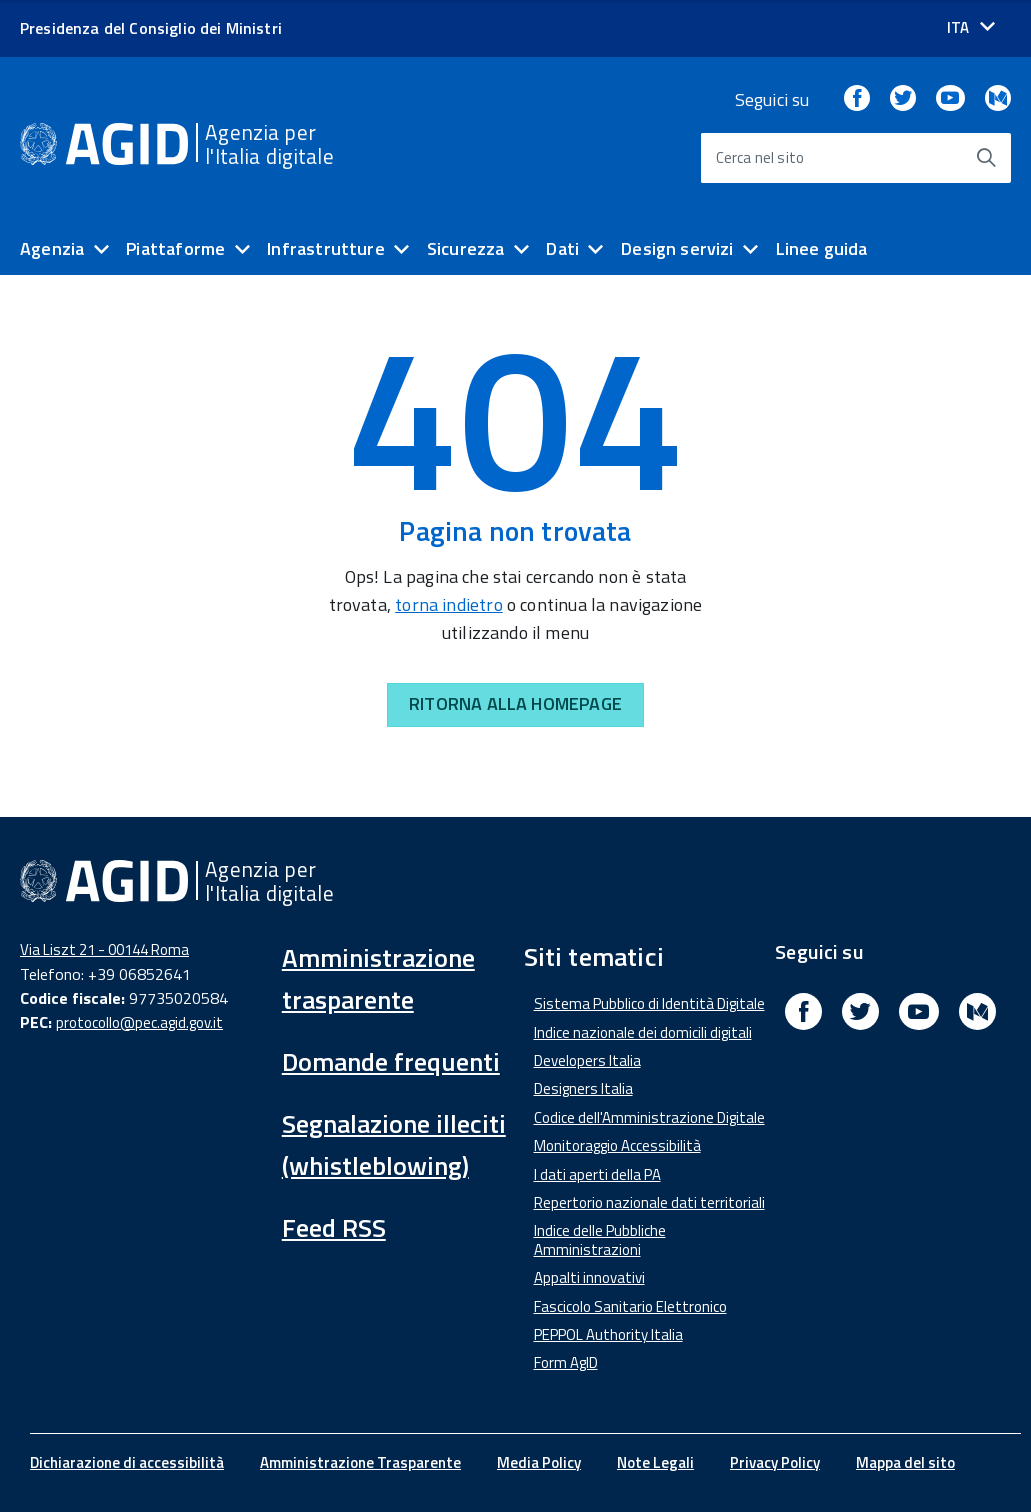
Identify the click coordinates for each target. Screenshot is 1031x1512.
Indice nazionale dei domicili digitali (643, 1032)
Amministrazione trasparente (378, 978)
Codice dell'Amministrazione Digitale (649, 1117)
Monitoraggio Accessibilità (617, 1145)
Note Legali (655, 1462)
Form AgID (566, 1362)
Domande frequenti (391, 1061)
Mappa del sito (905, 1462)
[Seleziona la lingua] (971, 27)
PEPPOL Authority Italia (608, 1334)
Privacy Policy (775, 1462)
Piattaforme (175, 248)
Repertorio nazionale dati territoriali (649, 1202)
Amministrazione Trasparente (360, 1462)
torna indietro (449, 604)
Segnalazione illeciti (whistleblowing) (394, 1144)
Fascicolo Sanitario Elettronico (630, 1306)
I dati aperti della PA (597, 1174)
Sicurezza (466, 248)
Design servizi (677, 248)
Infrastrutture (326, 248)
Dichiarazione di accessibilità (127, 1462)
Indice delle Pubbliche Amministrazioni (600, 1239)
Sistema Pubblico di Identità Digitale (649, 1003)
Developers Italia (587, 1060)
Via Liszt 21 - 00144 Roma (104, 949)
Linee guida (822, 248)
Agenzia (52, 248)
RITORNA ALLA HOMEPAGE (515, 703)
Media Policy (539, 1462)
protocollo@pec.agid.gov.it (139, 1022)
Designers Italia (583, 1088)
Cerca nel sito (760, 157)
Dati (562, 248)
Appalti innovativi (589, 1277)
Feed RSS (334, 1227)
